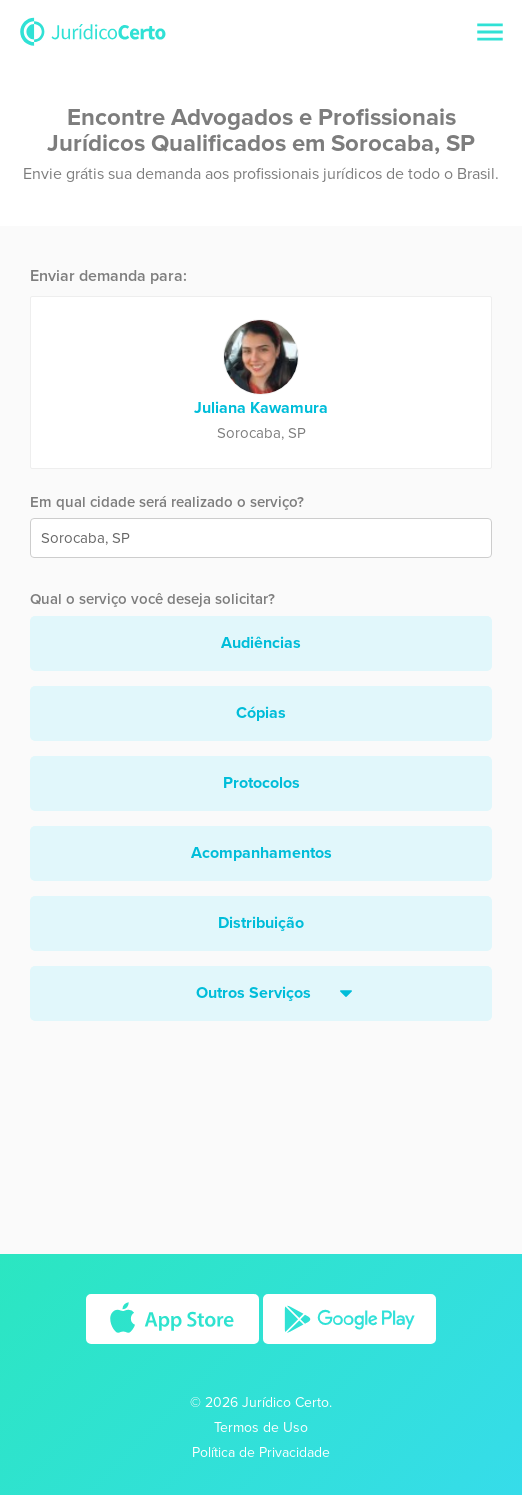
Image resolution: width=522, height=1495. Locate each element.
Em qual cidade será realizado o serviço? (167, 502)
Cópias (261, 713)
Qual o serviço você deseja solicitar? (152, 599)
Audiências (261, 643)
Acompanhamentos (261, 853)
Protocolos (261, 783)
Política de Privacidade (261, 1452)
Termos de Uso (261, 1427)
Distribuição (261, 923)
